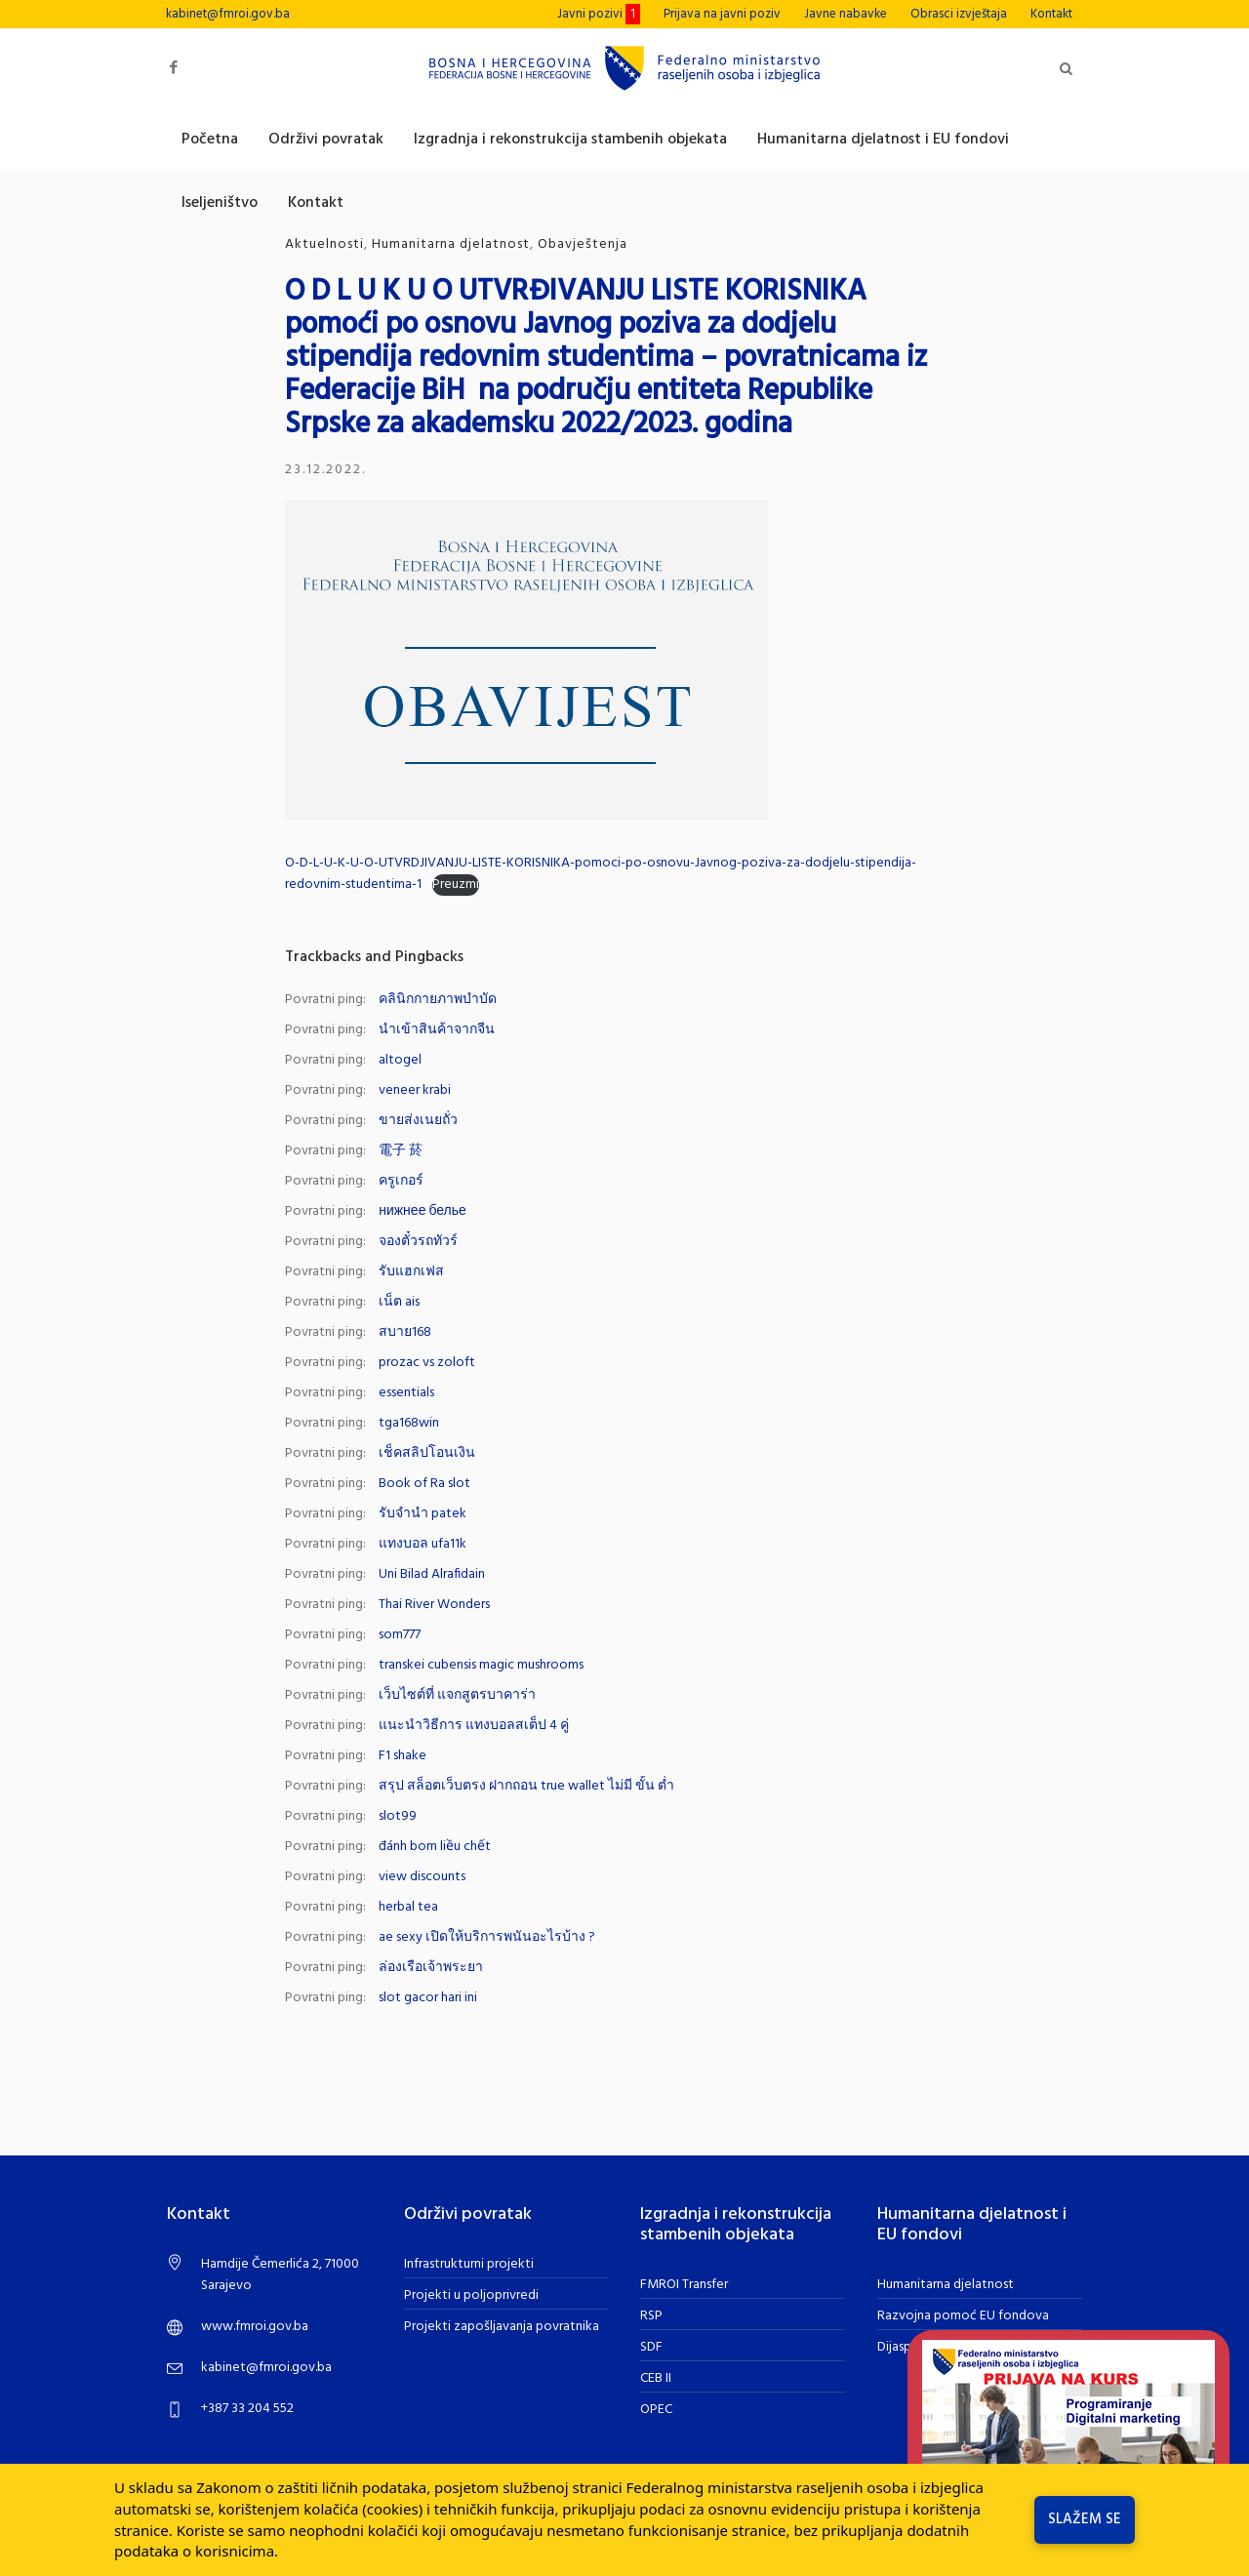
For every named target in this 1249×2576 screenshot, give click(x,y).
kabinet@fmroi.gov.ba (228, 14)
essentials (406, 1393)
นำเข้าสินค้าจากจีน (437, 1030)
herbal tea (408, 1907)
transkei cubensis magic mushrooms (481, 1665)
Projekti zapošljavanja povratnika (501, 2326)
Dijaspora (904, 2347)
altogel (400, 1060)
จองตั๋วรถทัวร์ (418, 1241)
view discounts (422, 1877)
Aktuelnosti (324, 244)
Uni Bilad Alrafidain (432, 1574)
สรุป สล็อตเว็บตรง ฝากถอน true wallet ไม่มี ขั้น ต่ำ (526, 1786)
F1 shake (402, 1756)
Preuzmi (455, 885)
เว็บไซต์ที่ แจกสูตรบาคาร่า (457, 1695)
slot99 (398, 1816)
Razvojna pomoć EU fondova (963, 2316)
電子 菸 (401, 1151)
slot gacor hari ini (428, 1998)
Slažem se (1084, 2519)
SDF (651, 2347)
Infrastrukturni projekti (469, 2264)
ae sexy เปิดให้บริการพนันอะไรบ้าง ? (487, 1937)
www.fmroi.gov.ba (254, 2326)
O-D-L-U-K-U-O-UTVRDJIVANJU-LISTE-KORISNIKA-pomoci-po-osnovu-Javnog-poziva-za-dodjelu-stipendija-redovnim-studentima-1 (600, 874)
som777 (400, 1635)
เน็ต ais (399, 1302)
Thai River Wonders (434, 1604)
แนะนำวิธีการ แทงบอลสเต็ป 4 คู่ (474, 1725)
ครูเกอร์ (401, 1181)
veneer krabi (415, 1090)
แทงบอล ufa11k (422, 1544)
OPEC (656, 2409)
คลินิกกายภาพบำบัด (438, 999)
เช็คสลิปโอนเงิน (427, 1453)
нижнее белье (422, 1211)
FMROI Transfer (684, 2285)
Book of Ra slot (424, 1483)
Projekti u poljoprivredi (471, 2295)
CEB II (655, 2378)
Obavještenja (582, 244)
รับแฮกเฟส (411, 1272)
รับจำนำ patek (422, 1514)
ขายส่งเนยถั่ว (418, 1120)
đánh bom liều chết (435, 1846)
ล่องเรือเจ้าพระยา (431, 1967)
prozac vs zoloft (427, 1362)
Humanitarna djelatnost (451, 244)
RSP (651, 2316)
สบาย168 (405, 1332)
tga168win (409, 1423)
